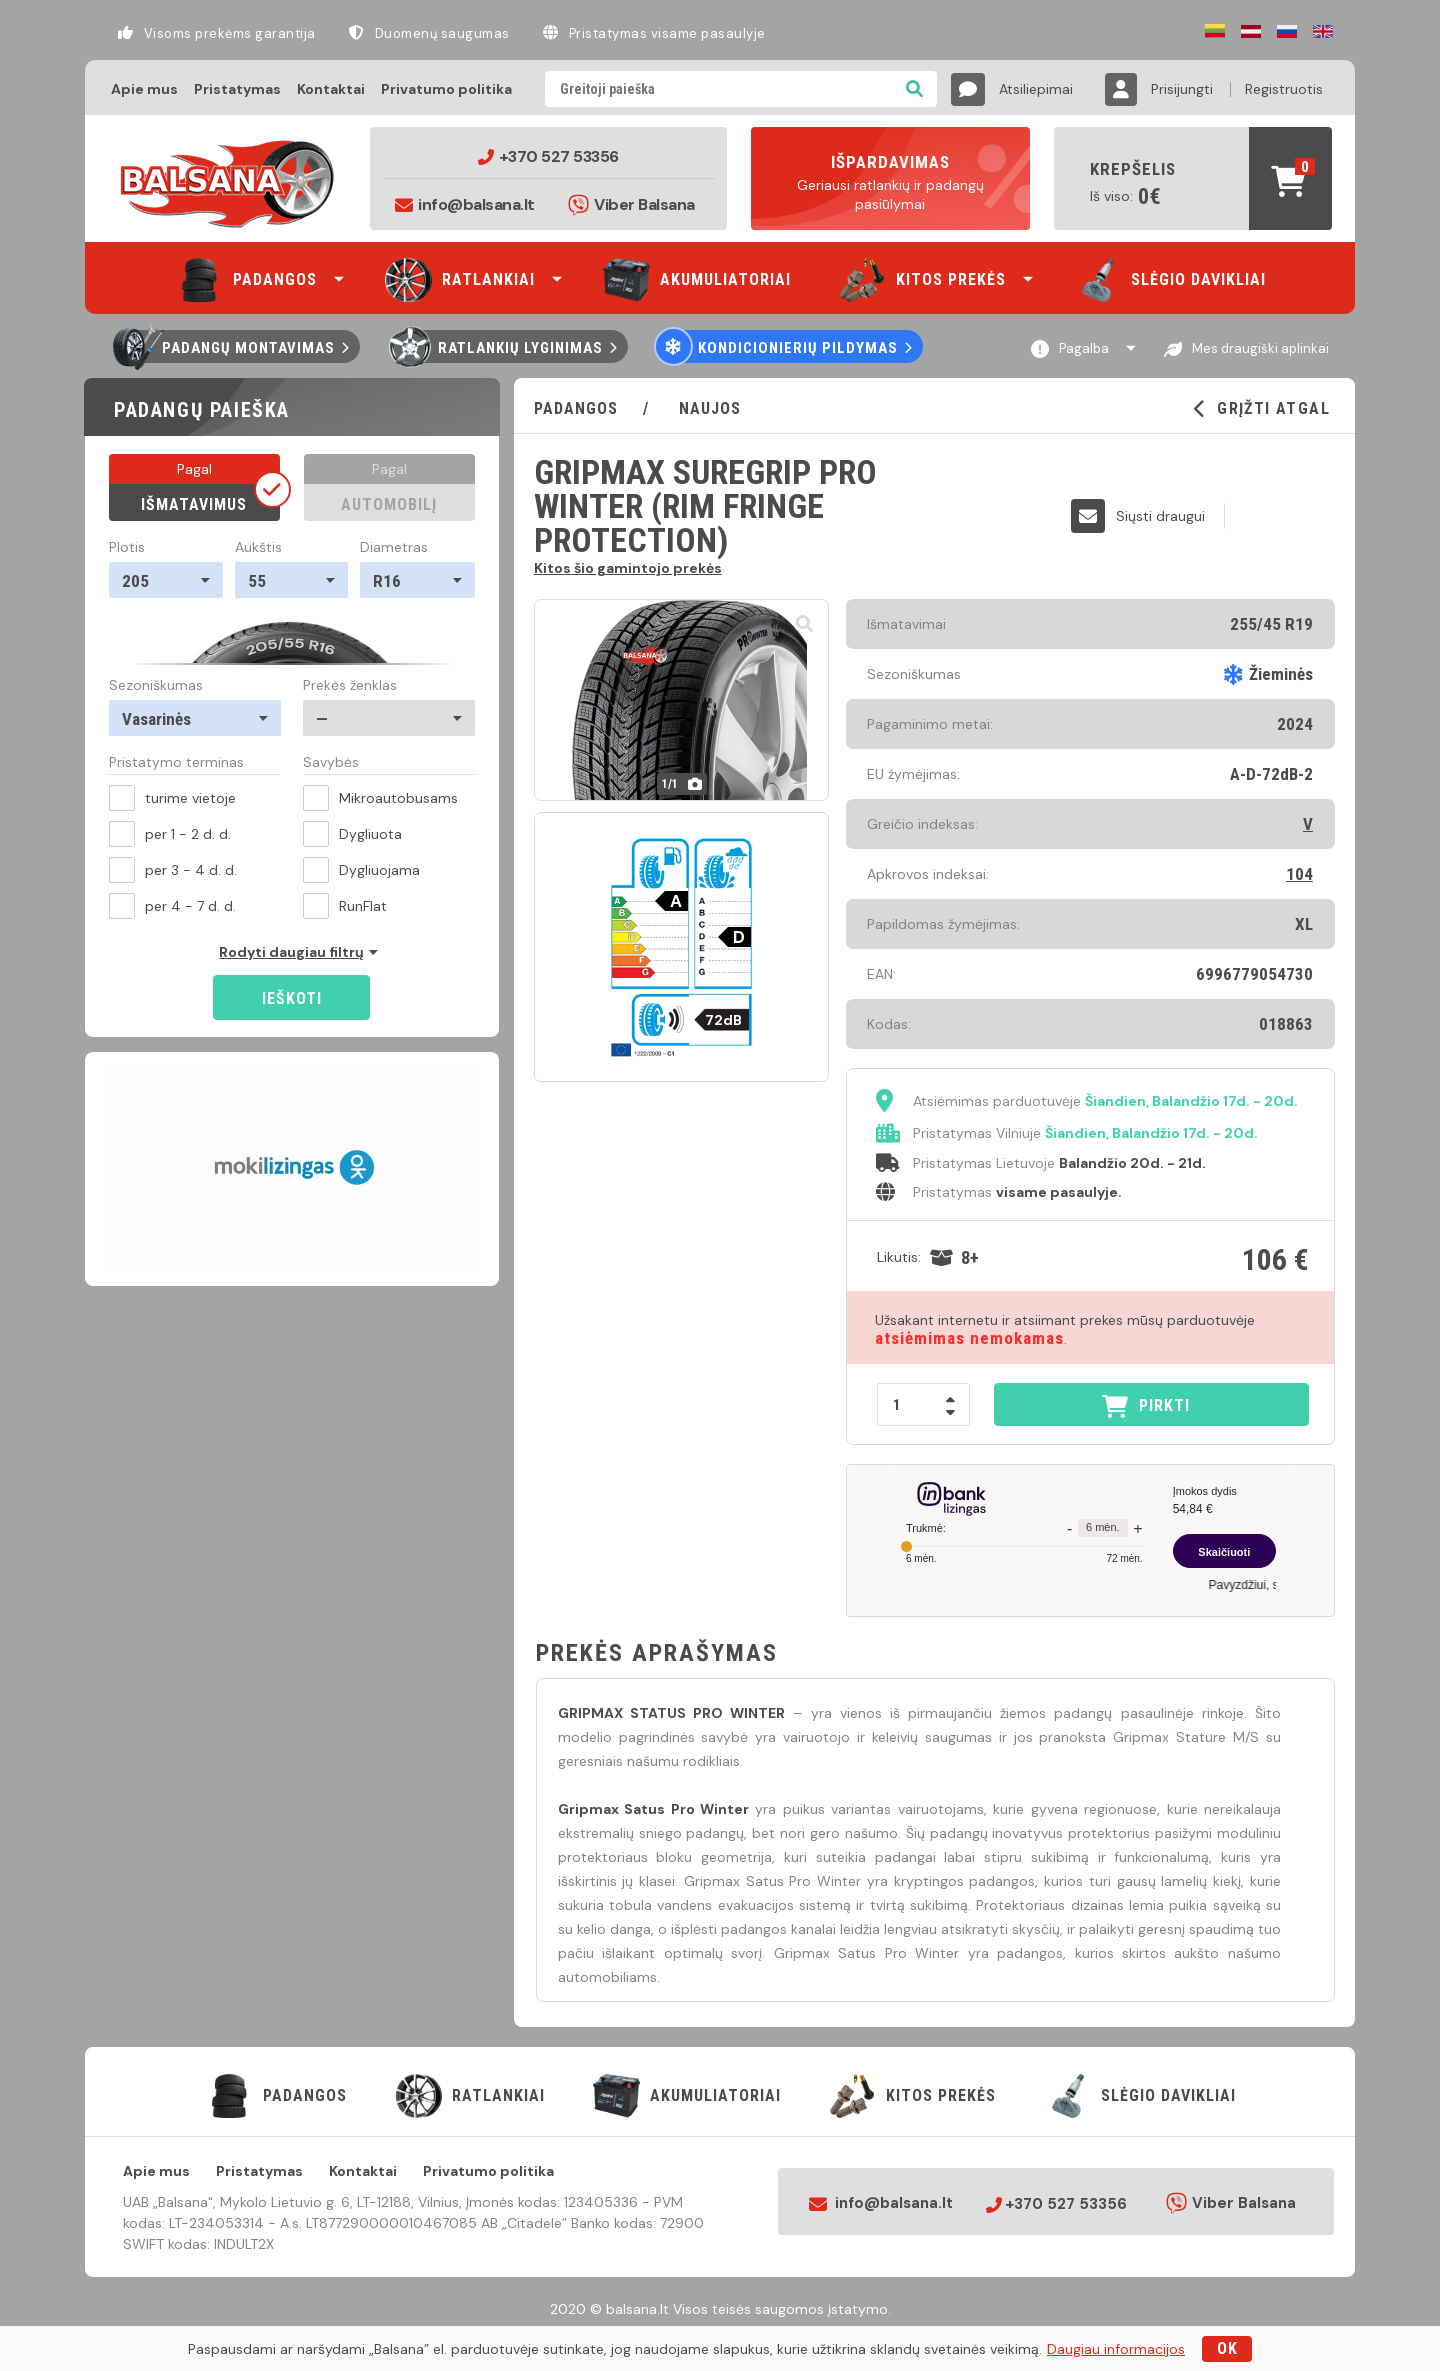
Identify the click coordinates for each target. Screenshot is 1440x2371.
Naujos (707, 408)
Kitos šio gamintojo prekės (628, 567)
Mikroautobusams (380, 798)
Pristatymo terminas (176, 763)
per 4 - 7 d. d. (172, 906)
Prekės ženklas (350, 685)
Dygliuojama (361, 870)
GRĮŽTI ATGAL (1262, 409)
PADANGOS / (604, 408)
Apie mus (144, 89)
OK (1227, 2348)
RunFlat (345, 906)
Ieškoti (292, 998)
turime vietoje (172, 798)
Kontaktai (331, 89)
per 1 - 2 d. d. (170, 834)
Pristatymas (237, 89)
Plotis (127, 547)
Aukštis (258, 547)
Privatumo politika (446, 89)
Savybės (331, 763)
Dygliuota (352, 834)
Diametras (394, 547)
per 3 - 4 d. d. (173, 870)
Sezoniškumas (156, 685)
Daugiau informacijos (1116, 2349)
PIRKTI (1146, 1406)
